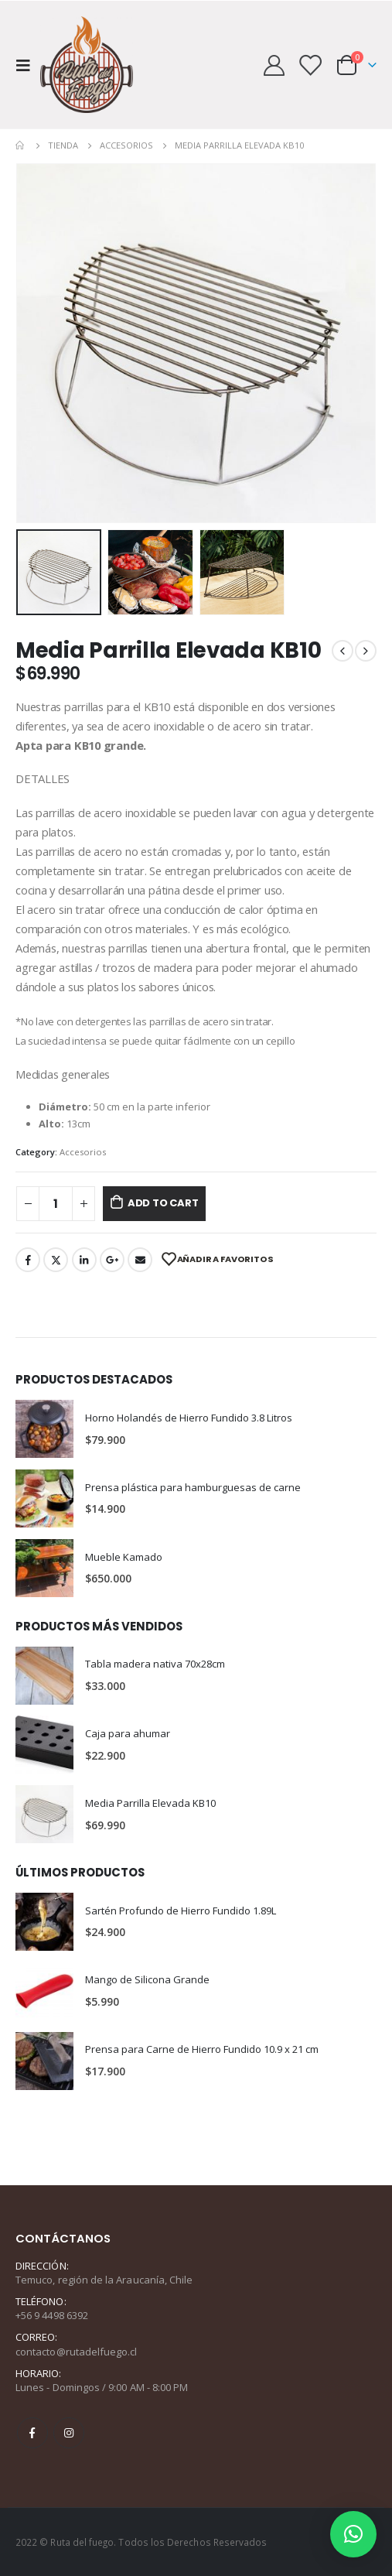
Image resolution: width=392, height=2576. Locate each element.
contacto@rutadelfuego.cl (76, 2352)
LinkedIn (84, 1259)
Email (140, 1259)
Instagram (68, 2432)
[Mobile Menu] (27, 65)
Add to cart (163, 1203)
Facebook (27, 1259)
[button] (353, 2534)
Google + (112, 1259)
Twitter (55, 1259)
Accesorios (83, 1152)
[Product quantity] (56, 1203)
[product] (44, 1429)
